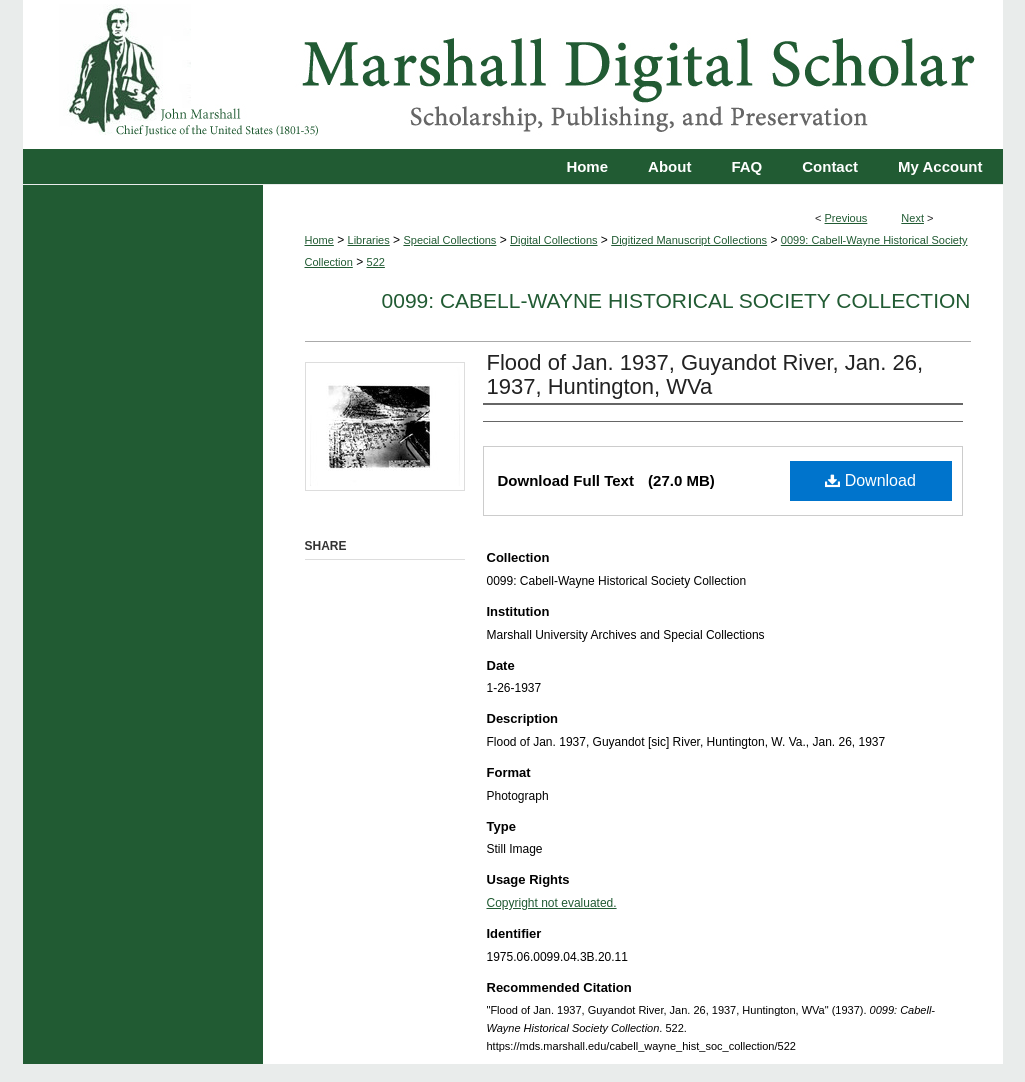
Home (319, 240)
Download (870, 480)
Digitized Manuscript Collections (689, 240)
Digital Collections (553, 240)
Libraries (369, 240)
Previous (846, 218)
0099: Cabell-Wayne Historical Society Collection (676, 300)
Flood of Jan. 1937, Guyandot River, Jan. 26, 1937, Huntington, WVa (705, 374)
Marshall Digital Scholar (513, 74)
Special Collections (449, 240)
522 (376, 262)
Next (912, 218)
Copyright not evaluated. (552, 903)
